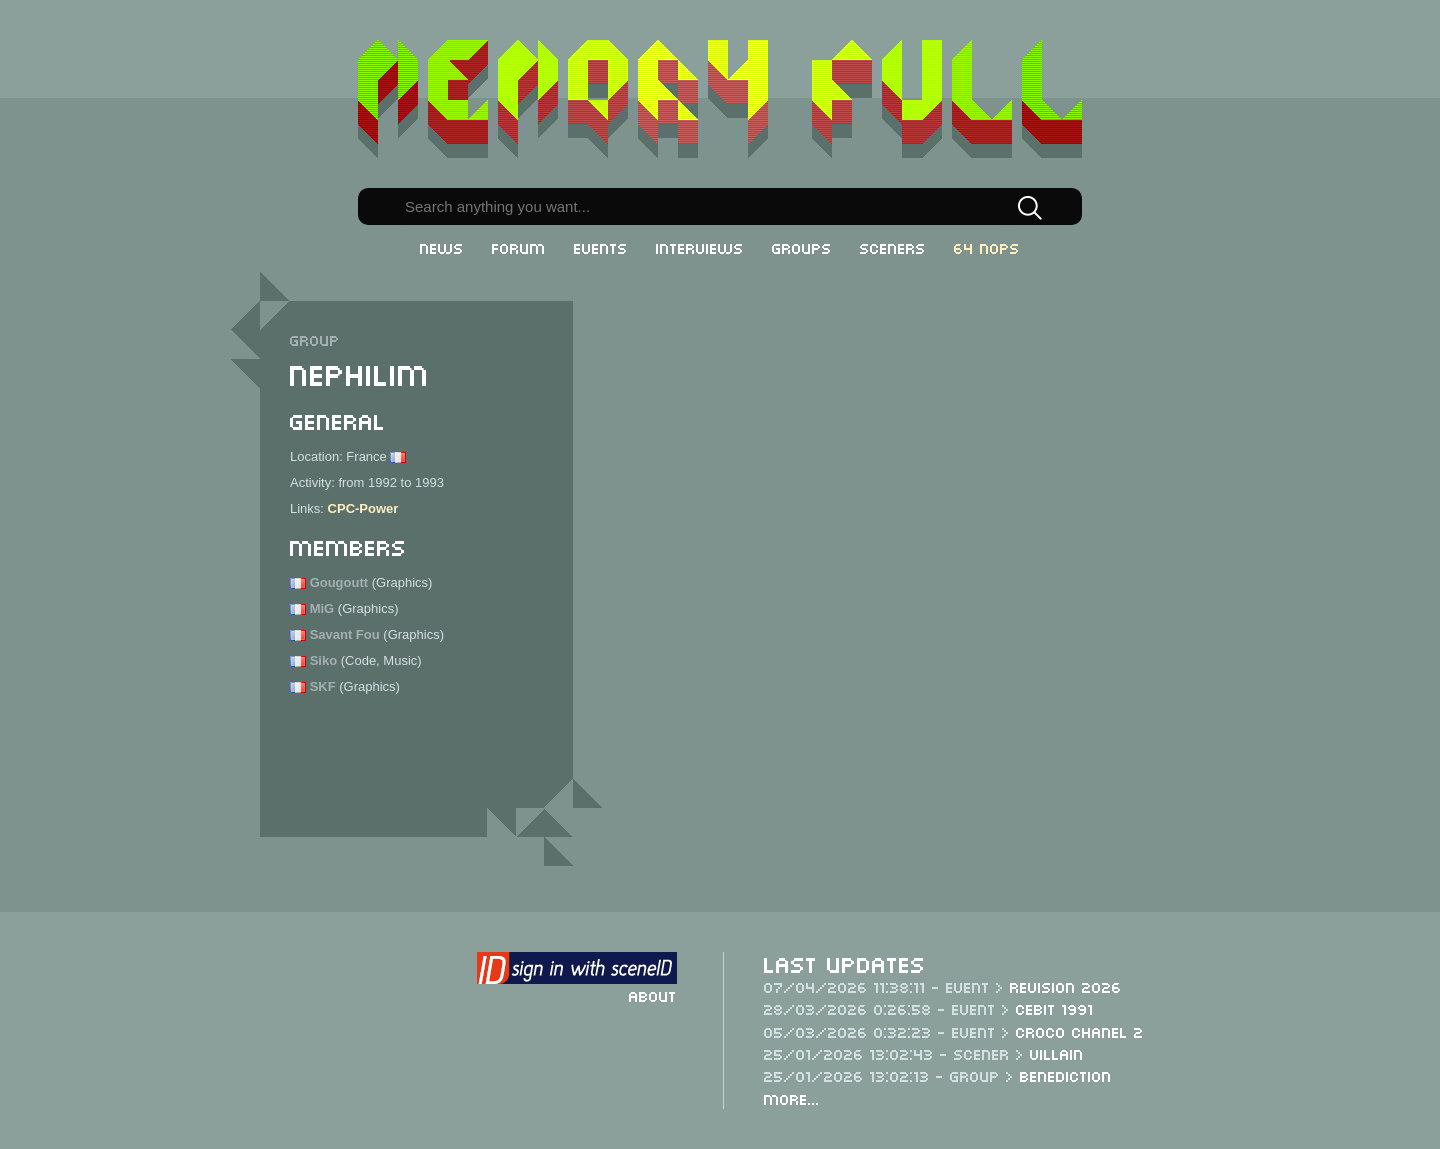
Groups (802, 247)
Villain (1057, 1053)
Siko (323, 660)
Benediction (1066, 1075)
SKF (323, 686)
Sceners (893, 247)
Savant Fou (345, 634)
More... (792, 1098)
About (653, 995)
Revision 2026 (1066, 986)
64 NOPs (987, 247)
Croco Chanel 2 (1080, 1031)
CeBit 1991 (1055, 1008)
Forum (519, 247)
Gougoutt (339, 582)
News (442, 247)
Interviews (700, 247)
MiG (322, 608)
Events (601, 247)
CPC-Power (363, 508)
